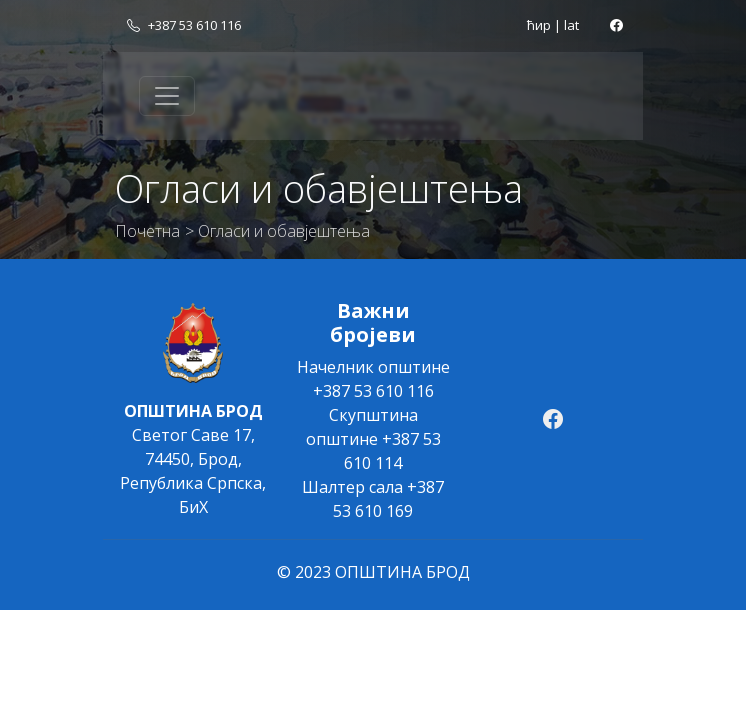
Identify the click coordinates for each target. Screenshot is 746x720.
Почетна (147, 231)
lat (571, 25)
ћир (539, 25)
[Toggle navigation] (167, 96)
